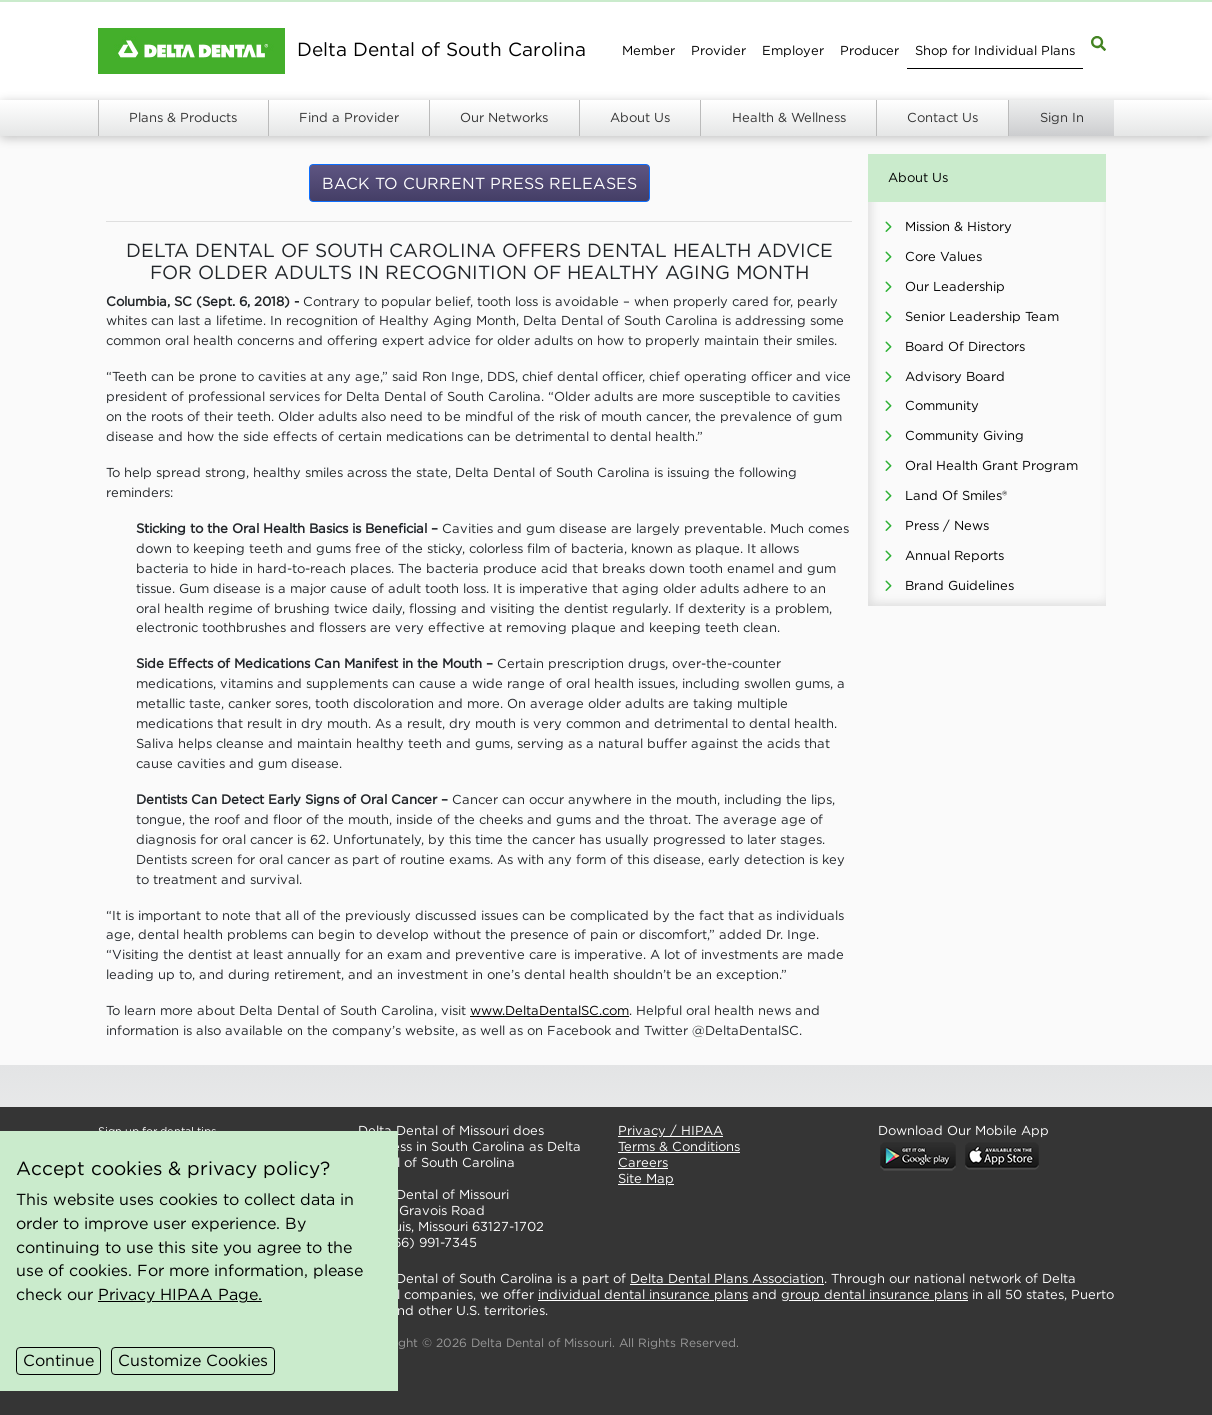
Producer (869, 50)
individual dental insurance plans (643, 1294)
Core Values (943, 256)
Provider (718, 50)
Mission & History (958, 226)
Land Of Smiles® (956, 495)
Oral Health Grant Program (991, 465)
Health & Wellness (789, 117)
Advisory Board (955, 376)
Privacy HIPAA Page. (180, 1294)
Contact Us (942, 117)
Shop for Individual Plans (995, 50)
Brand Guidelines (959, 585)
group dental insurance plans (874, 1294)
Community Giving (964, 435)
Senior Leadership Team (982, 316)
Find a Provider (349, 117)
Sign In (1062, 117)
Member (648, 50)
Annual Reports (954, 555)
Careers (643, 1162)
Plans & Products (183, 117)
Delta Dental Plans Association (727, 1278)
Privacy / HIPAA (670, 1130)
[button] (472, 1086)
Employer (793, 50)
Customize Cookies (193, 1360)
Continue (58, 1360)
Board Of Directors (965, 346)
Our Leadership (955, 286)
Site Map (646, 1178)
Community (942, 405)
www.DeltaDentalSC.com (549, 1010)
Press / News (947, 525)
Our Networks (504, 117)
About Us (640, 117)
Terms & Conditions (679, 1146)
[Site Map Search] (1098, 42)
